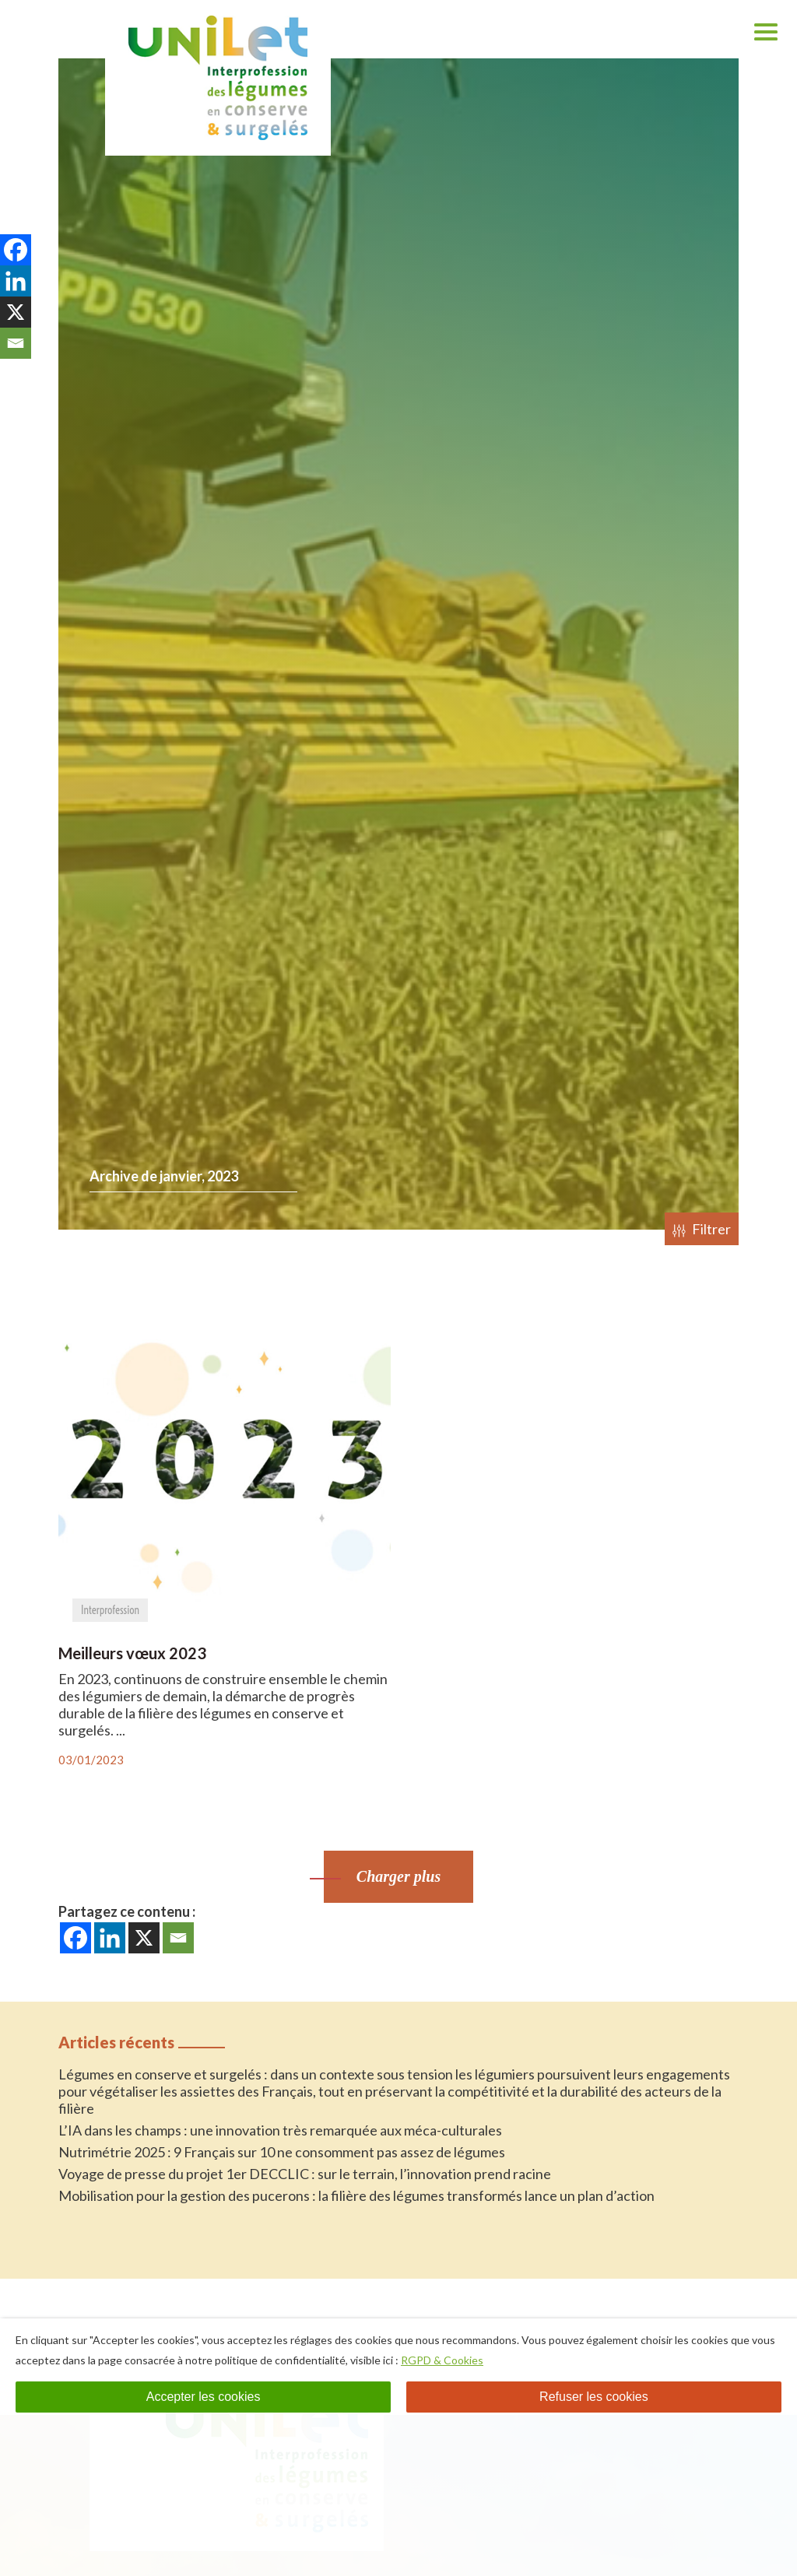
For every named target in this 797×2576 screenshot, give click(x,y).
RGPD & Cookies (442, 2360)
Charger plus (398, 1876)
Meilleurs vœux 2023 (132, 1653)
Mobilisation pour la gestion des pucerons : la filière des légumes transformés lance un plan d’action (356, 2195)
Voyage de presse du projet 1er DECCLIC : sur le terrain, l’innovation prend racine (304, 2173)
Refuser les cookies (593, 2396)
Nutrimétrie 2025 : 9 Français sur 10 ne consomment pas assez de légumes (281, 2151)
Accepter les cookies (203, 2396)
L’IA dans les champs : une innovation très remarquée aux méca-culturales (280, 2130)
